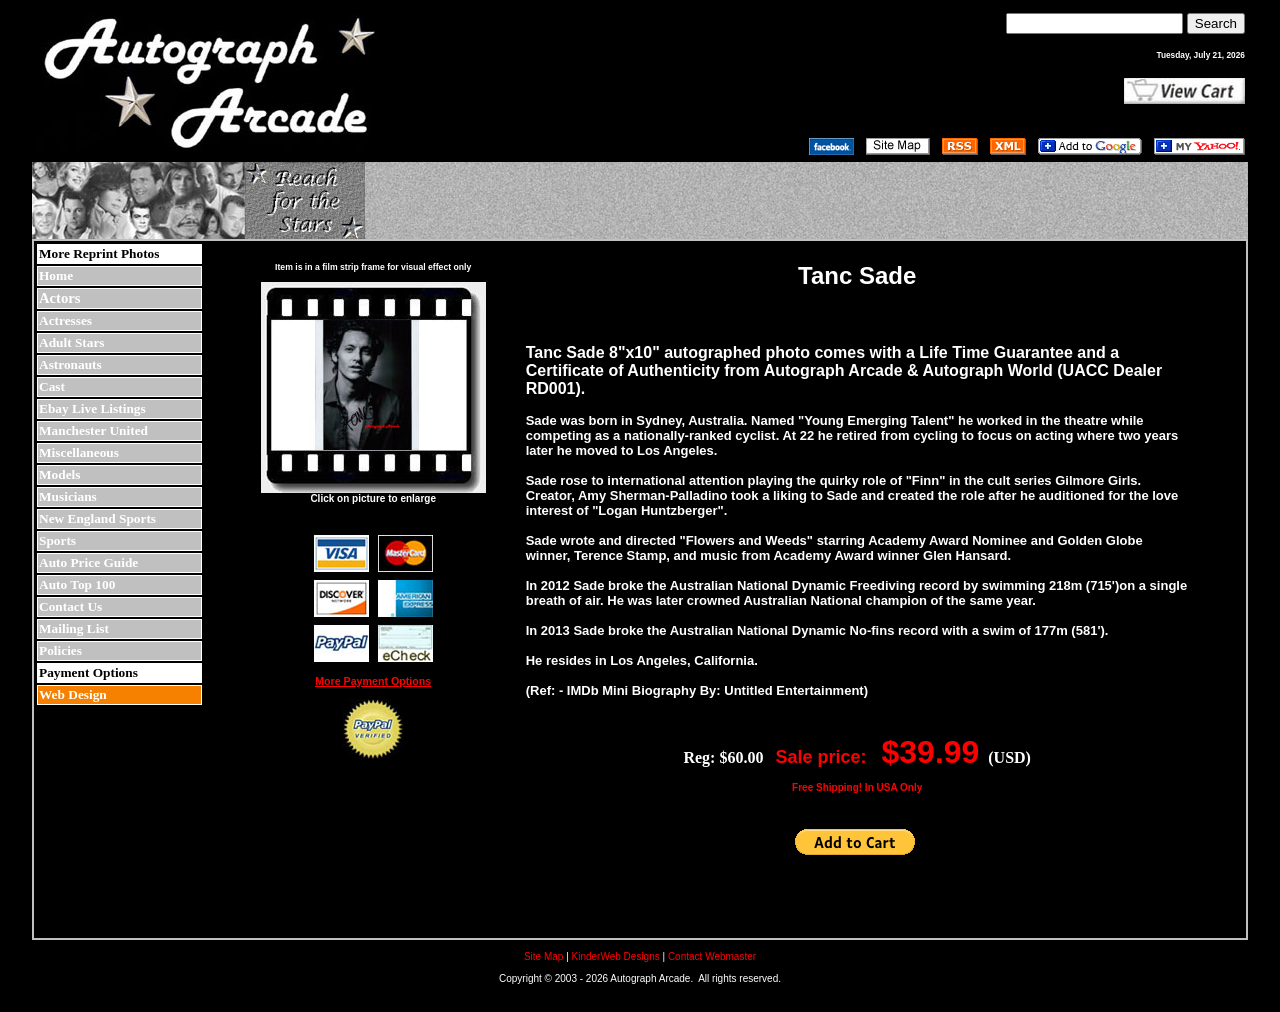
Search (1216, 23)
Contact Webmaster (712, 956)
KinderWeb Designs (616, 956)
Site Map (543, 956)
